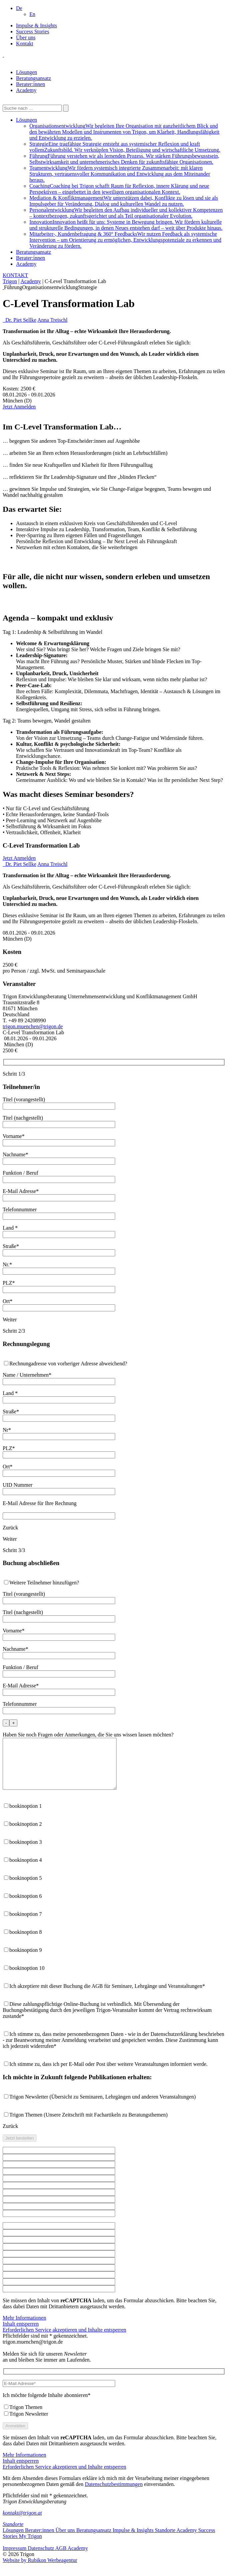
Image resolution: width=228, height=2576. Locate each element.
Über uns (25, 37)
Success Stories (32, 31)
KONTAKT (15, 275)
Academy (26, 90)
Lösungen (26, 72)
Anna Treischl (52, 320)
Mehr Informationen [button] (24, 2328)
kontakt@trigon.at (22, 2523)
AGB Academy (71, 2558)
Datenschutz (41, 2558)
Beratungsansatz (33, 78)
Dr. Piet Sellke (20, 320)
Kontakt (24, 43)
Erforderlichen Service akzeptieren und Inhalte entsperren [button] (64, 2340)
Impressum (15, 2558)
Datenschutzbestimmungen (114, 2494)
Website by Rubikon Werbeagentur (40, 2570)
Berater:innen (30, 84)
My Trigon (30, 2546)
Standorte (13, 2534)
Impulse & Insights (36, 25)
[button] (19, 8)
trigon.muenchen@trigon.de (33, 1026)
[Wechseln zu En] (32, 14)
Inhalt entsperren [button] (21, 2334)
